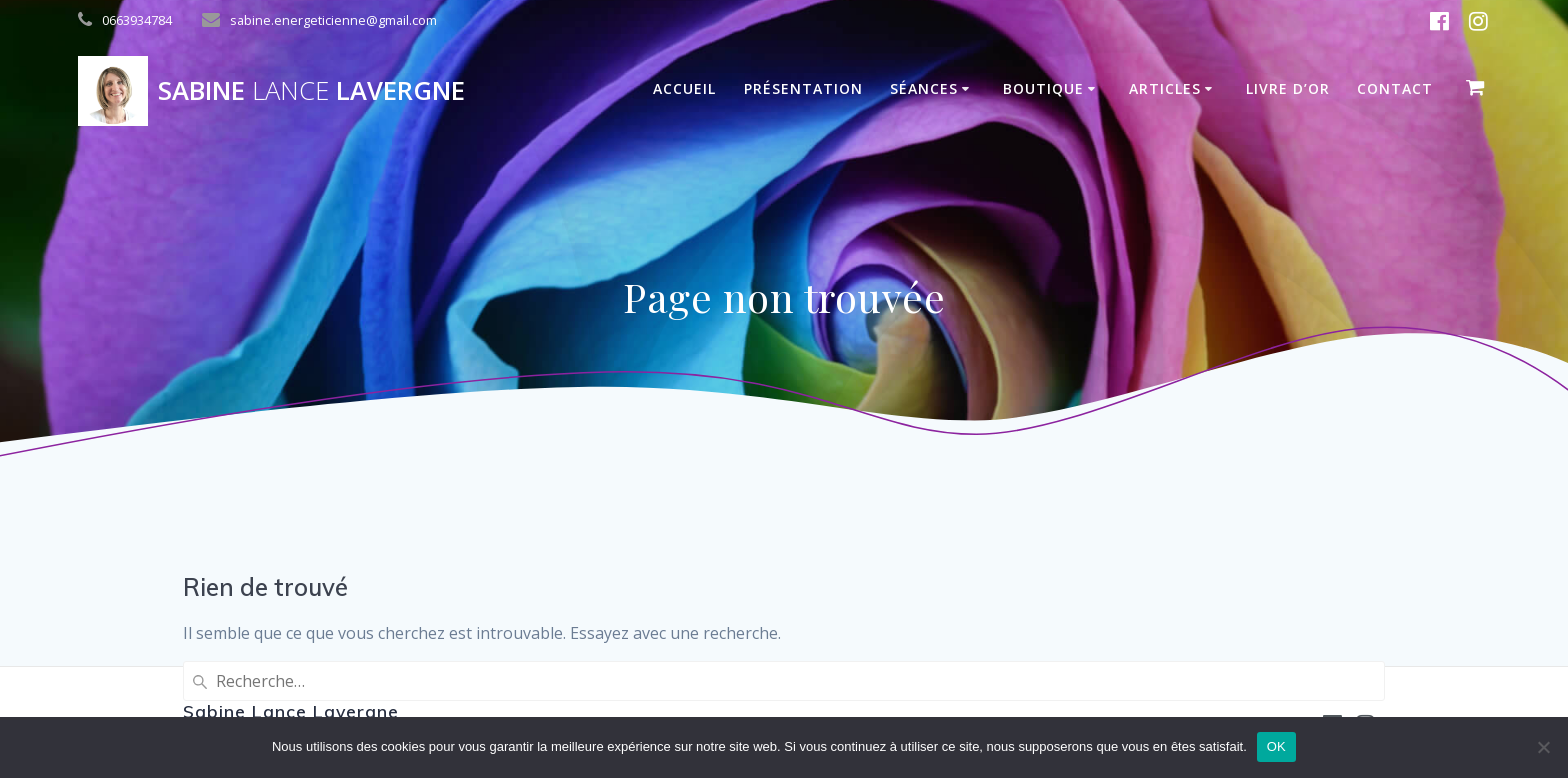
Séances (924, 88)
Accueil (684, 88)
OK (1276, 746)
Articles (1165, 88)
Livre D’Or (1288, 88)
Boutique (1043, 88)
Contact (1395, 88)
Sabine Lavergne (311, 91)
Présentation (803, 88)
